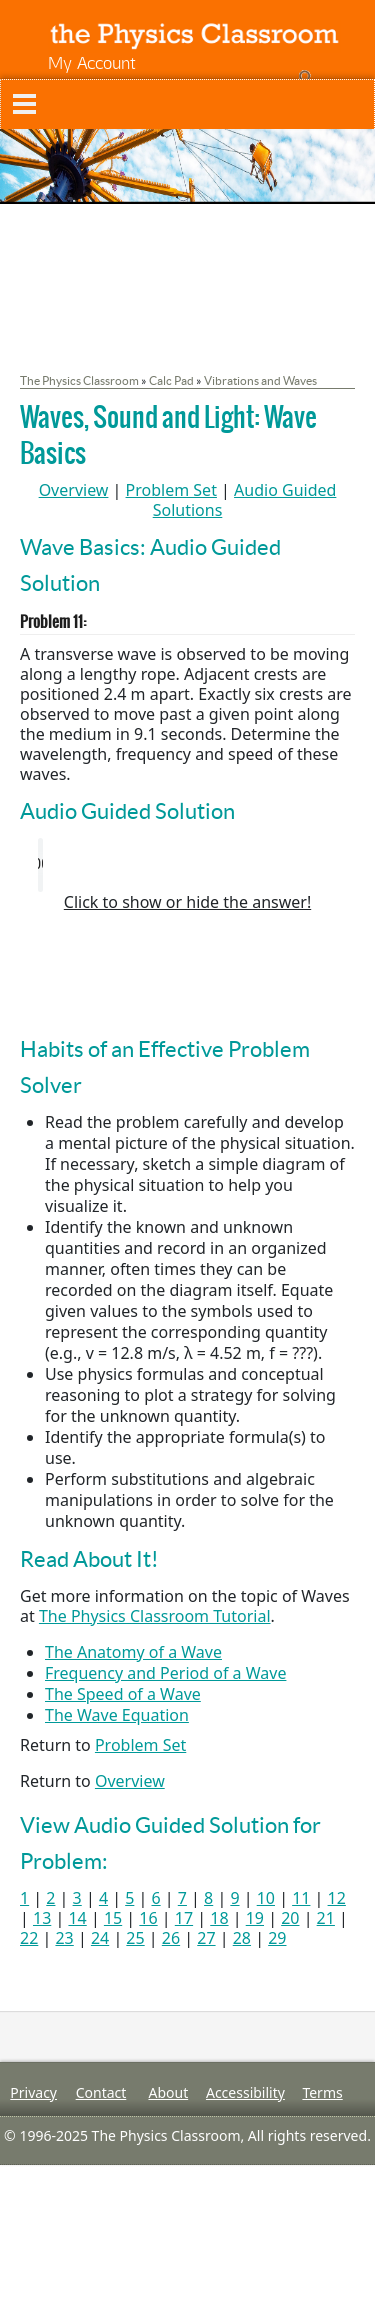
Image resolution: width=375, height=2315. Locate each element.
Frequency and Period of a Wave (165, 1673)
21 (326, 1918)
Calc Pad (171, 380)
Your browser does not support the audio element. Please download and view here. (188, 865)
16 (148, 1918)
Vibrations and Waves (260, 380)
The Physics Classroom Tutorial (155, 1616)
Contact (101, 2092)
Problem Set (171, 490)
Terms (322, 2092)
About (168, 2092)
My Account (92, 62)
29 (277, 1938)
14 (77, 1918)
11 (301, 1898)
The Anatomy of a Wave (133, 1652)
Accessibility (245, 2092)
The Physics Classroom (79, 380)
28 (242, 1938)
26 (171, 1938)
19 (255, 1918)
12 (337, 1898)
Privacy (33, 2092)
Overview (74, 490)
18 (219, 1918)
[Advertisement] (188, 972)
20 (290, 1918)
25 (135, 1938)
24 (100, 1938)
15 (113, 1918)
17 (184, 1918)
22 (29, 1938)
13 (42, 1918)
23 (64, 1938)
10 (266, 1898)
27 (206, 1938)
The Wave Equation (117, 1715)
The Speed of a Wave (123, 1694)
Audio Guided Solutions (245, 500)
